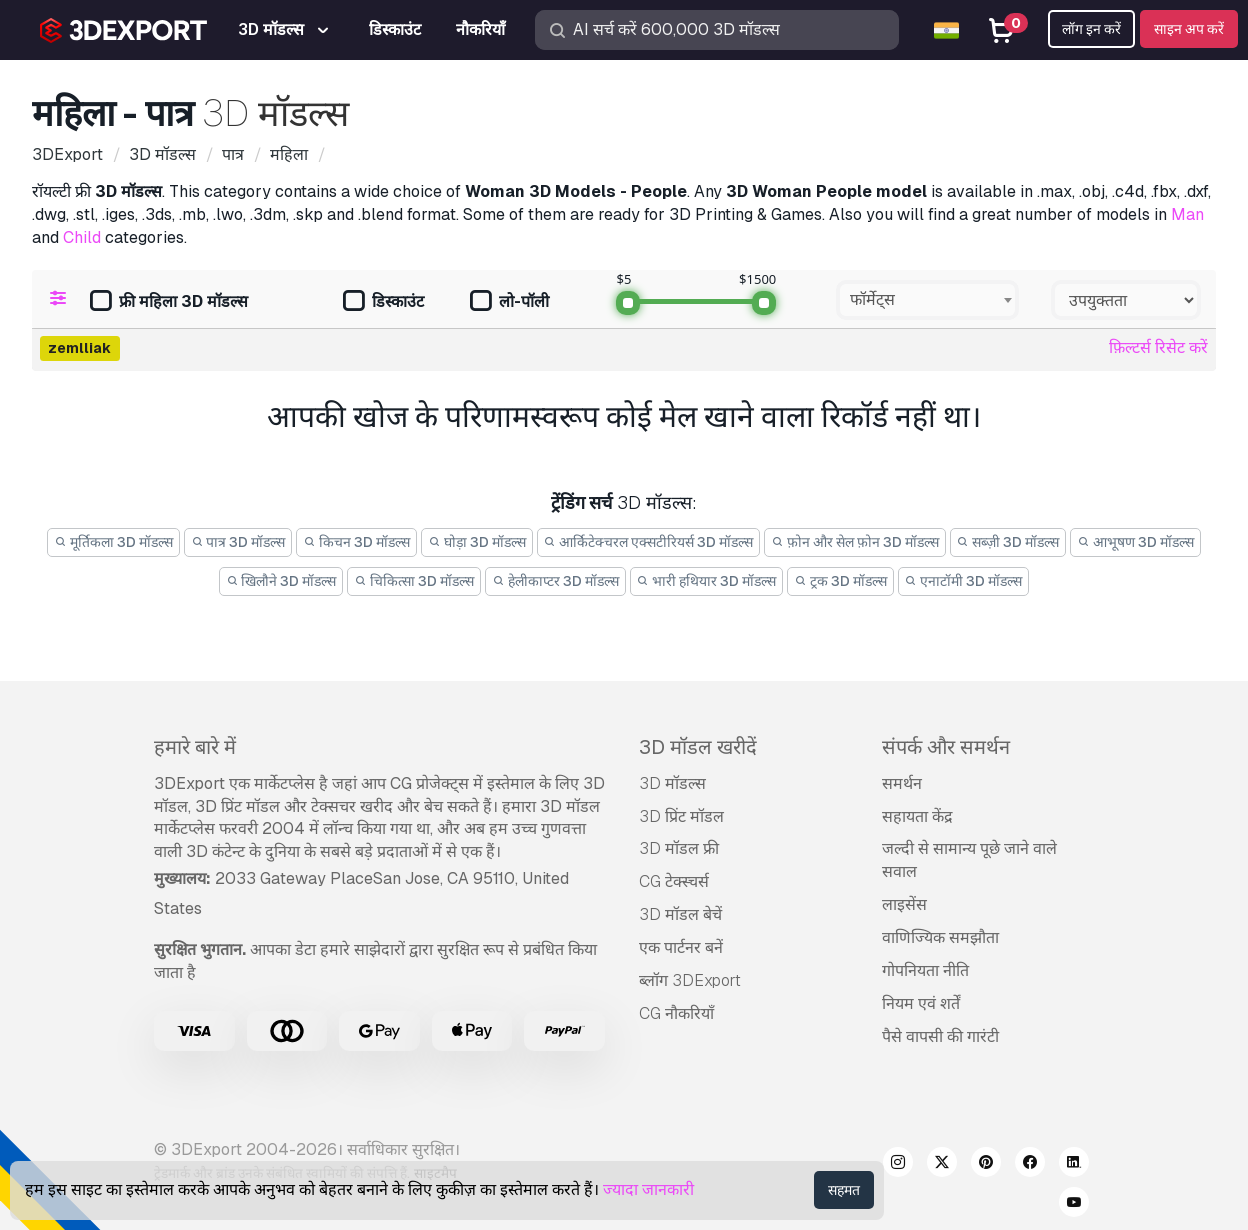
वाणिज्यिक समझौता (940, 937)
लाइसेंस (904, 904)
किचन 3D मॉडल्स (356, 542)
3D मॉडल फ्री (679, 848)
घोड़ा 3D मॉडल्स (477, 542)
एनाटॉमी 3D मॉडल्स (964, 581)
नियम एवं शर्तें (921, 1003)
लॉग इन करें (1091, 29)
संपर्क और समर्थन (946, 747)
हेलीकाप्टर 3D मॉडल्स (555, 581)
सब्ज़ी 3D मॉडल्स (1008, 542)
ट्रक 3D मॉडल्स (840, 581)
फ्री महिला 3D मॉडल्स (169, 302)
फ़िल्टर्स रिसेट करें (1158, 347)
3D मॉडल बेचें (680, 914)
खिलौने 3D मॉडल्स (281, 581)
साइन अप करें (1189, 29)
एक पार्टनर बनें (681, 947)
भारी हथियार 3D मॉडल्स (707, 581)
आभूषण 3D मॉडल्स (1135, 542)
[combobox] (927, 300)
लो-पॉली (509, 302)
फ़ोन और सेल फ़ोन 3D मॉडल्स (855, 542)
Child (82, 237)
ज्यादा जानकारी (648, 1189)
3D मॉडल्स (672, 783)
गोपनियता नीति (925, 970)
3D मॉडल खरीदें (698, 747)
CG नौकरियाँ (676, 1013)
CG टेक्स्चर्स (674, 881)
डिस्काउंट (383, 302)
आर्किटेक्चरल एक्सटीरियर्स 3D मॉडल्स (649, 542)
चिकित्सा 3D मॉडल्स (414, 581)
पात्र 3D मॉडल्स (238, 542)
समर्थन (902, 783)
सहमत (844, 1190)
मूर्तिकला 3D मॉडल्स (113, 542)
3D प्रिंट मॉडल (681, 816)
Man (1187, 214)
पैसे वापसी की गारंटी (940, 1036)
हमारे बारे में (195, 747)
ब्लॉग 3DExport (690, 980)
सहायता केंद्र (917, 816)
